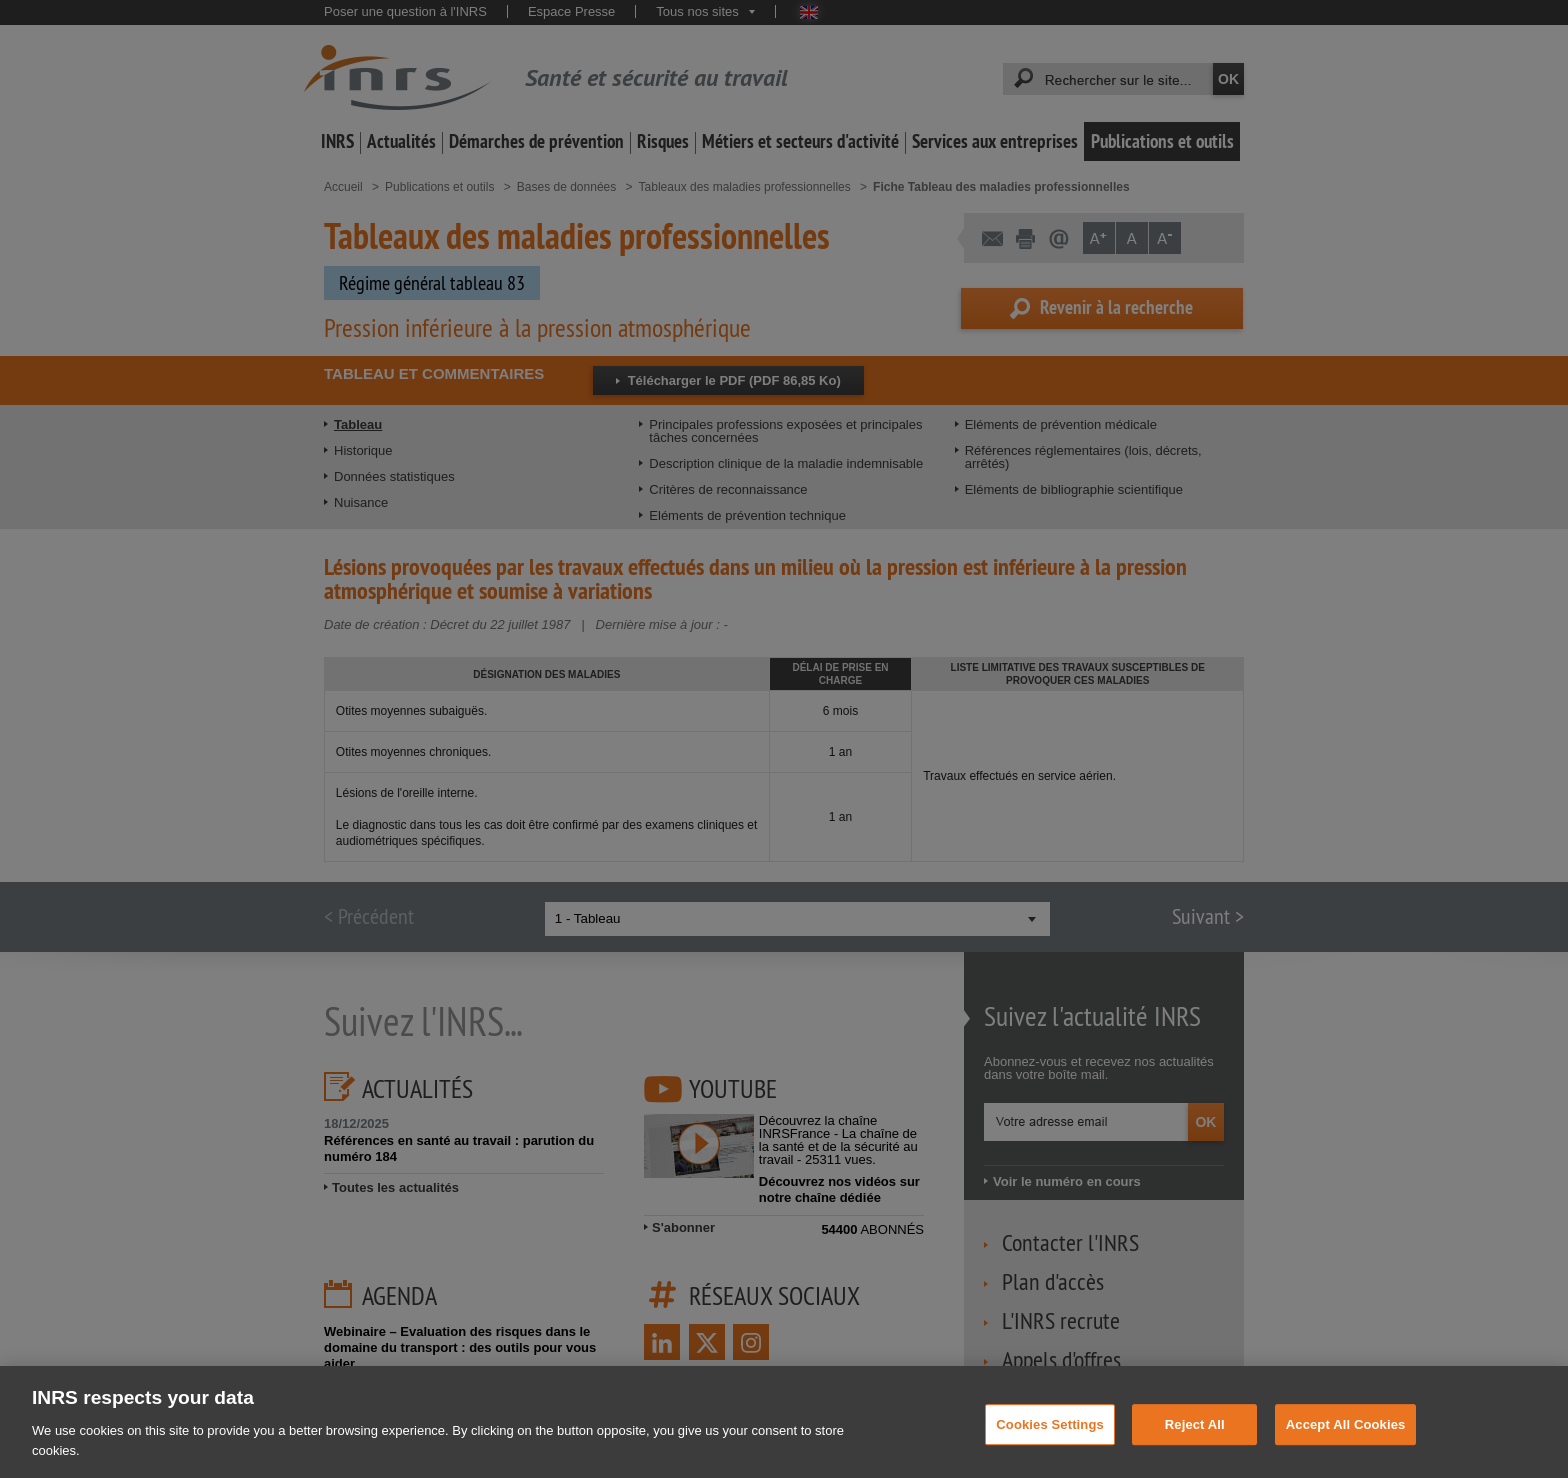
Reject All (1195, 1437)
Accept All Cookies (1346, 1437)
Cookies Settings (1050, 1437)
